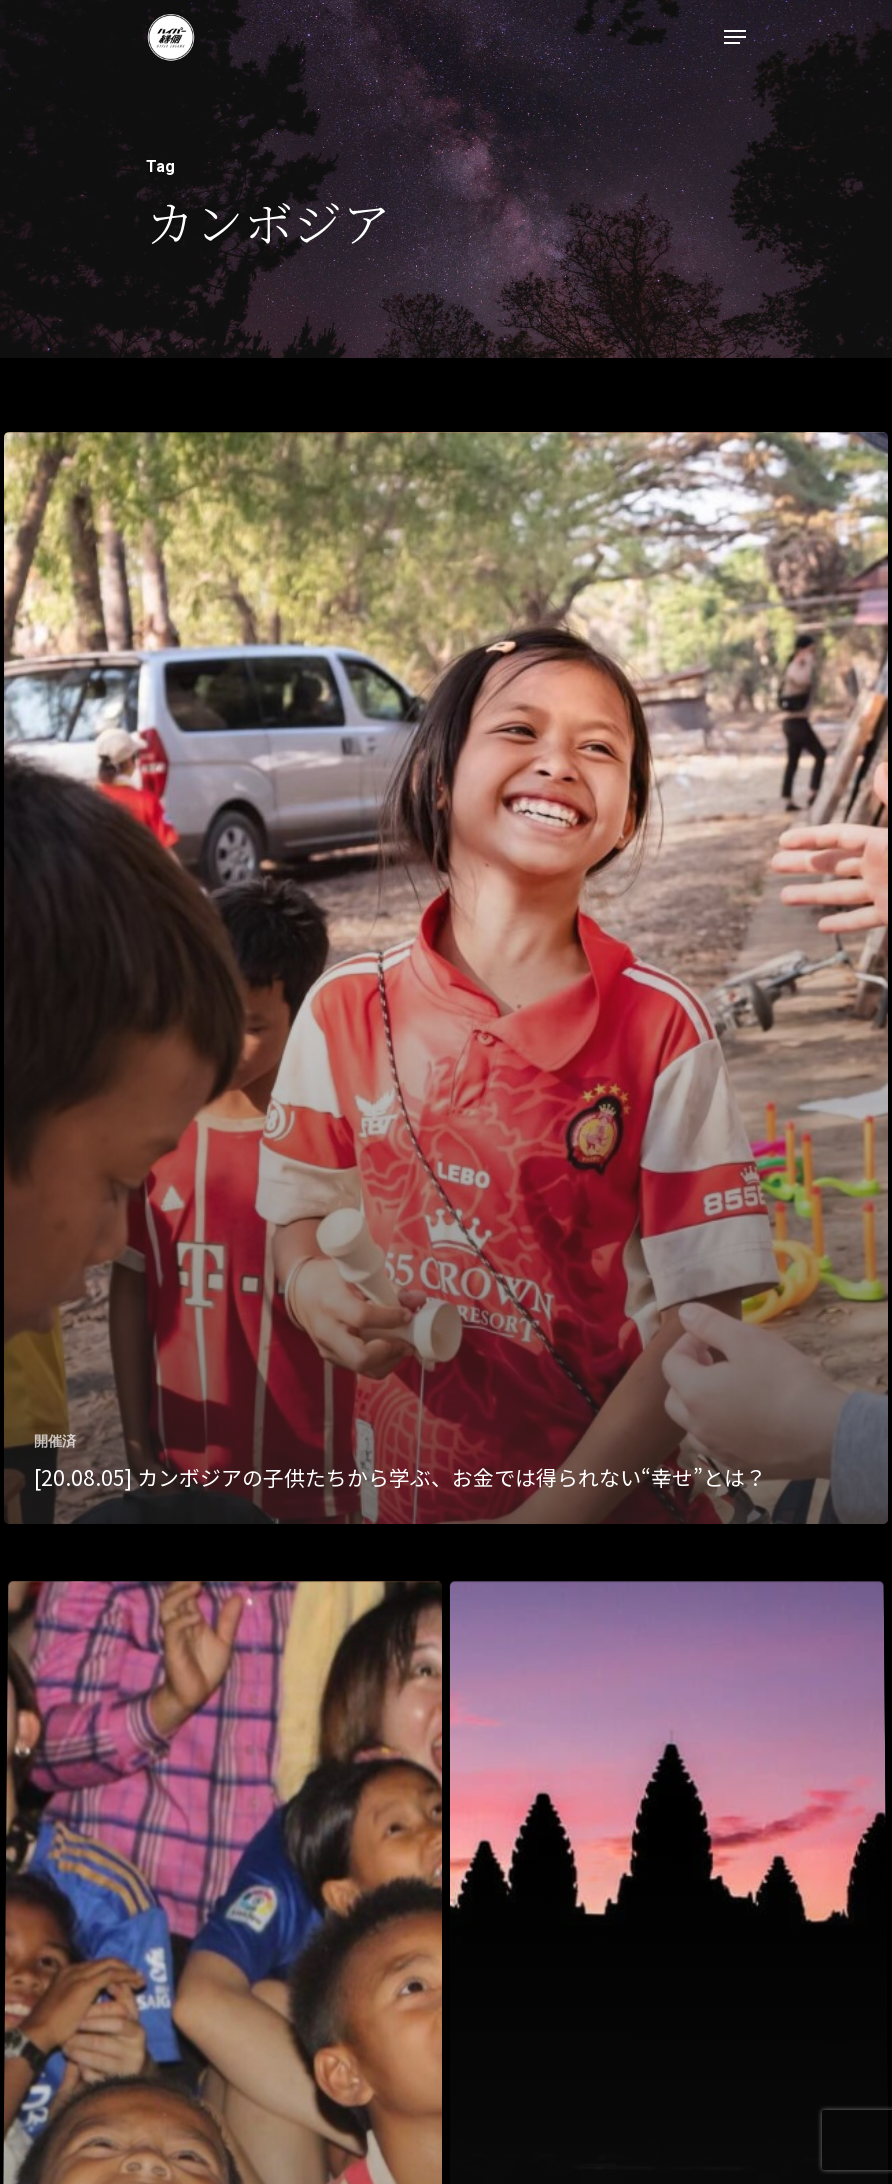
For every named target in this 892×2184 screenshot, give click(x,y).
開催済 (55, 1441)
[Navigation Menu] (735, 37)
